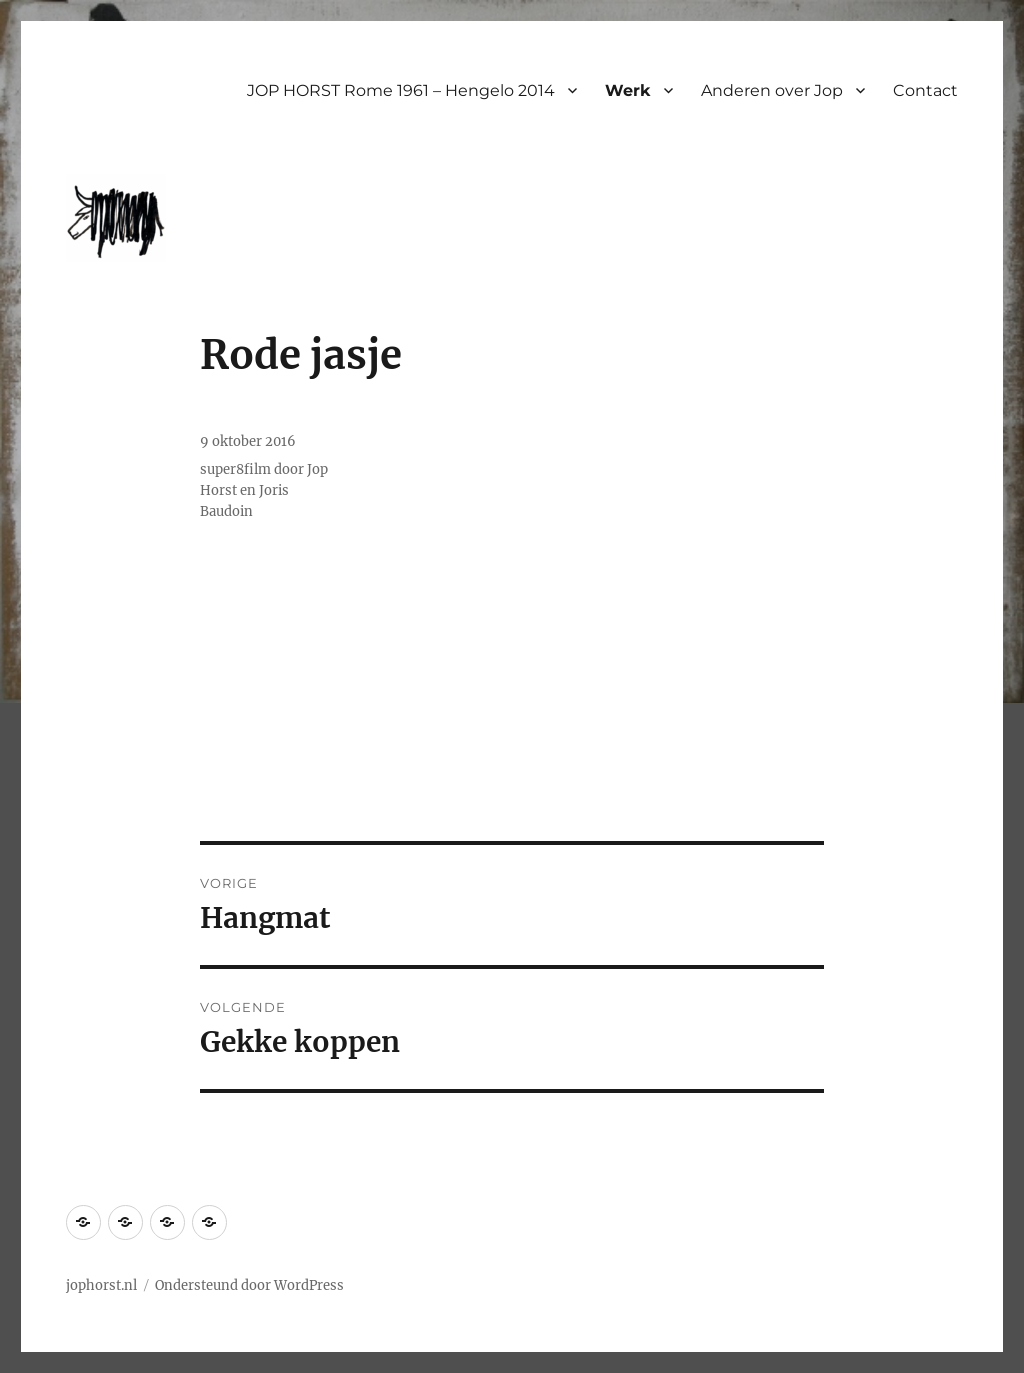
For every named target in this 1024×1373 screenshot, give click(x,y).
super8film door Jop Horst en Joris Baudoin (264, 490)
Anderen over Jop (772, 90)
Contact (925, 90)
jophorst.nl (101, 1285)
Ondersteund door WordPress (249, 1285)
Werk (628, 90)
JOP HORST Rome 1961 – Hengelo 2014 (401, 90)
